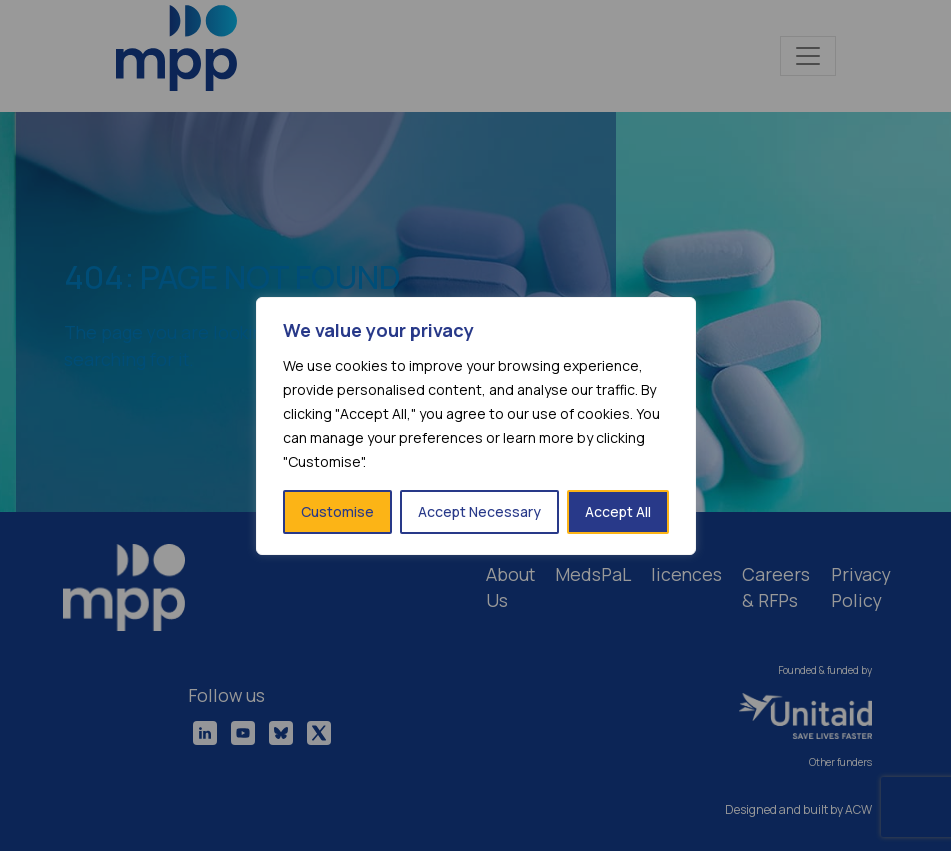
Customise (337, 511)
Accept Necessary (479, 511)
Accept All (618, 511)
